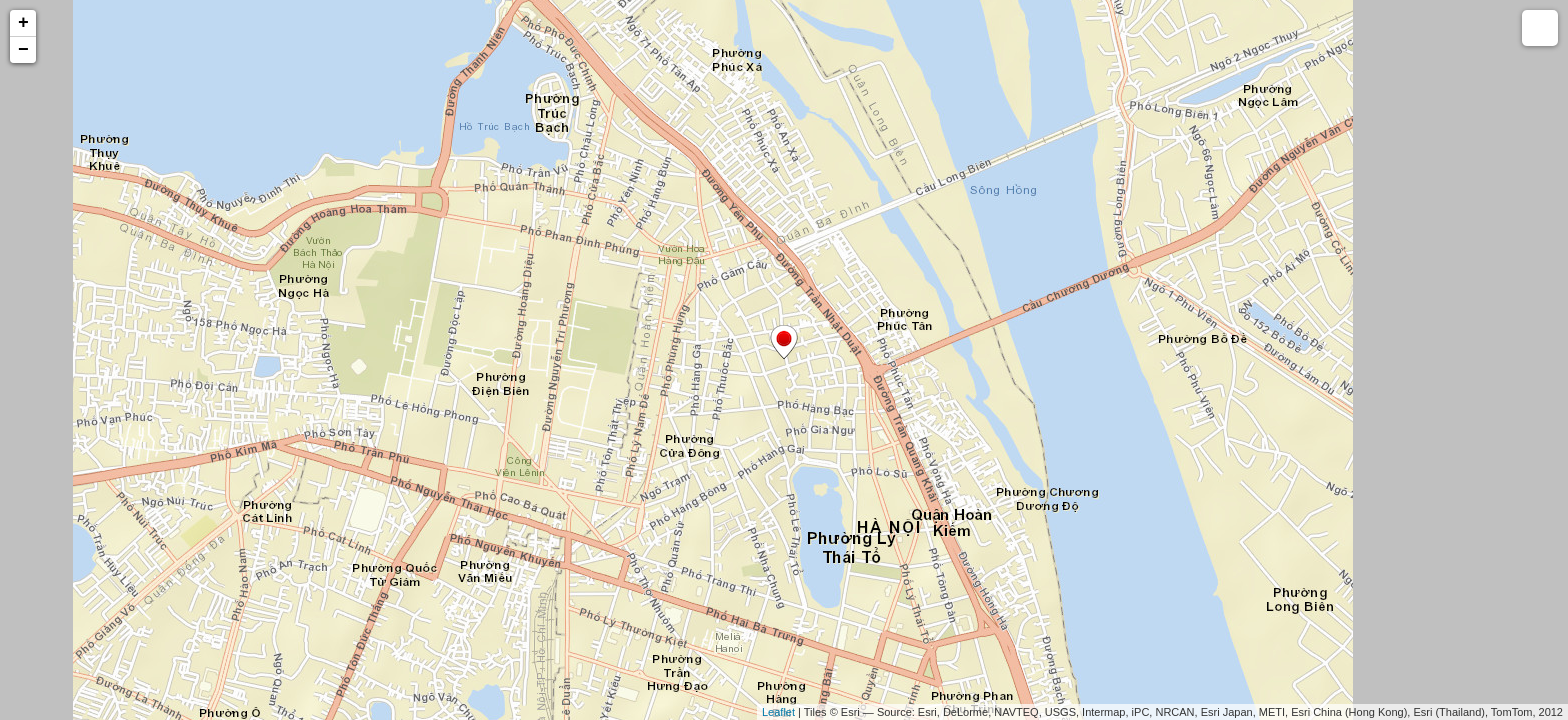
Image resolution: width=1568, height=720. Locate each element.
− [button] (23, 50)
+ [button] (23, 23)
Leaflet (778, 712)
